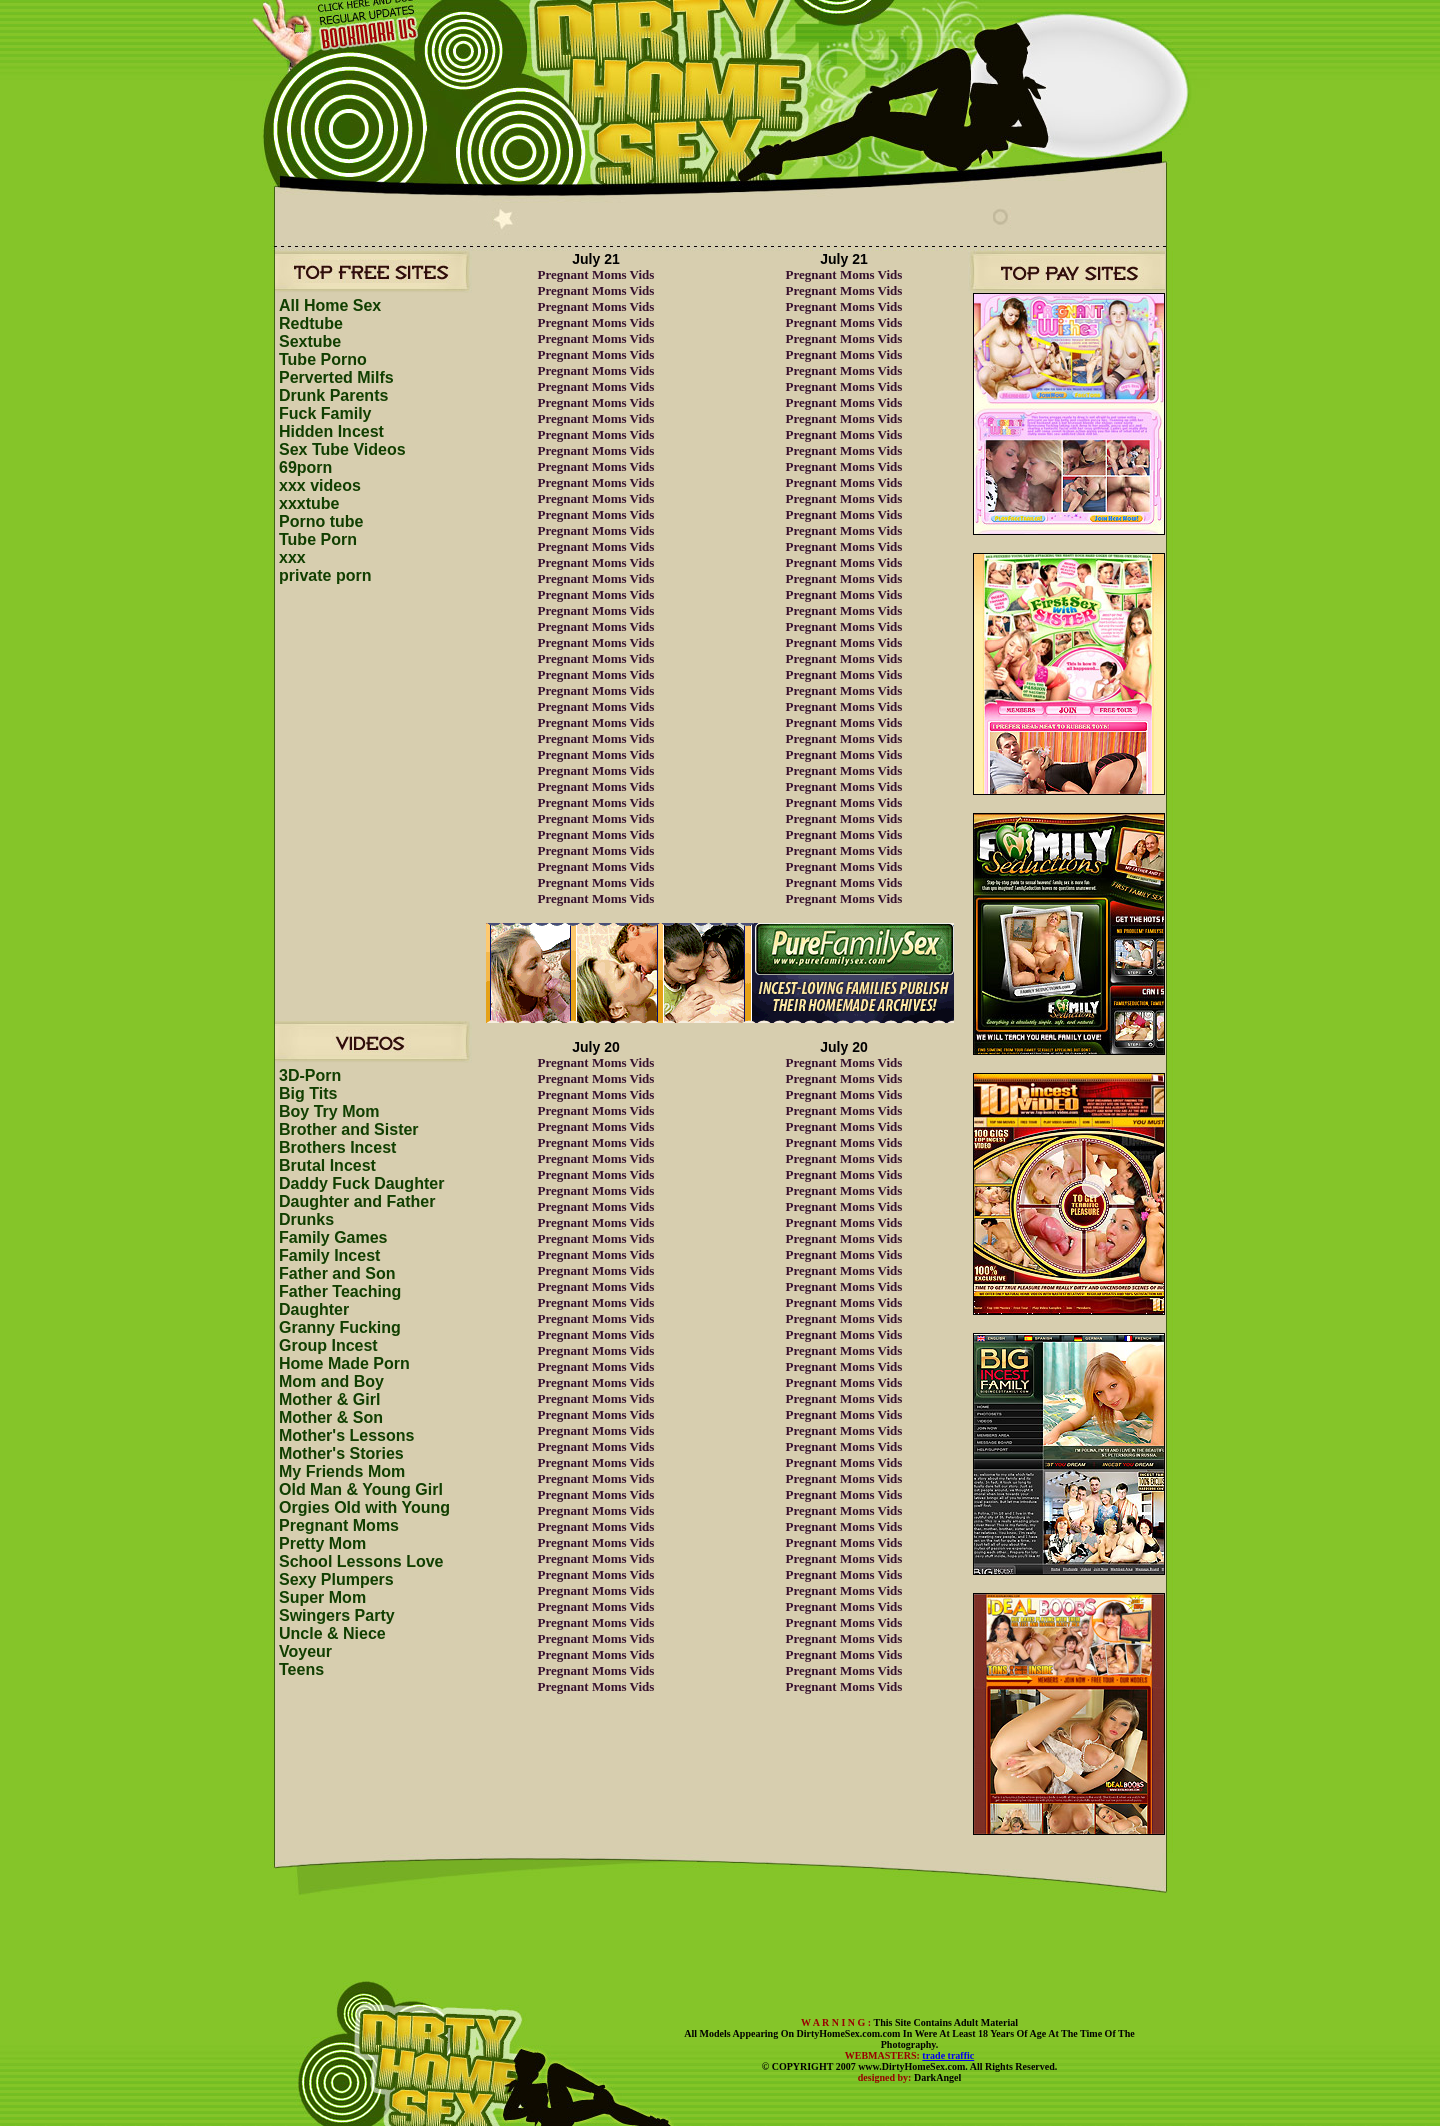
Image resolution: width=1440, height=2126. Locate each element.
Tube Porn (318, 539)
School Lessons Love (361, 1561)
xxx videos (320, 485)
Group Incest (328, 1345)
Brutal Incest (327, 1165)
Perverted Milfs (336, 377)
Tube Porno (323, 359)
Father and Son (337, 1273)
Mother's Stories (341, 1453)
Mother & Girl (329, 1399)
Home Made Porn (344, 1363)
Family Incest (329, 1255)
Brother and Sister (349, 1129)
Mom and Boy (331, 1381)
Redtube (311, 323)
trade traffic (948, 2055)
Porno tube (321, 521)
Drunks (306, 1219)
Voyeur (305, 1651)
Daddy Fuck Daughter (361, 1183)
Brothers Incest (337, 1147)
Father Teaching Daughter (340, 1300)
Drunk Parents (333, 395)
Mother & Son (331, 1417)
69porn (305, 467)
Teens (301, 1669)
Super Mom (322, 1597)
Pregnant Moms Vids (596, 274)
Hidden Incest (331, 431)
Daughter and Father (357, 1201)
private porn (325, 575)
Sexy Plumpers (336, 1579)
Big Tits (308, 1093)
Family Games (333, 1237)
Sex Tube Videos (342, 449)
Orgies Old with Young (364, 1507)
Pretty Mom (322, 1543)
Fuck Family (325, 413)
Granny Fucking (340, 1327)
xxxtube (309, 503)
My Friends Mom (342, 1471)
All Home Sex (330, 305)
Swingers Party (337, 1615)
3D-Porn (310, 1075)
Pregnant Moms (339, 1525)
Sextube (310, 341)
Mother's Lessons (346, 1435)
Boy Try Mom (329, 1111)
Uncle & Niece (332, 1633)
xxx (292, 557)
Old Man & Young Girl (361, 1489)
